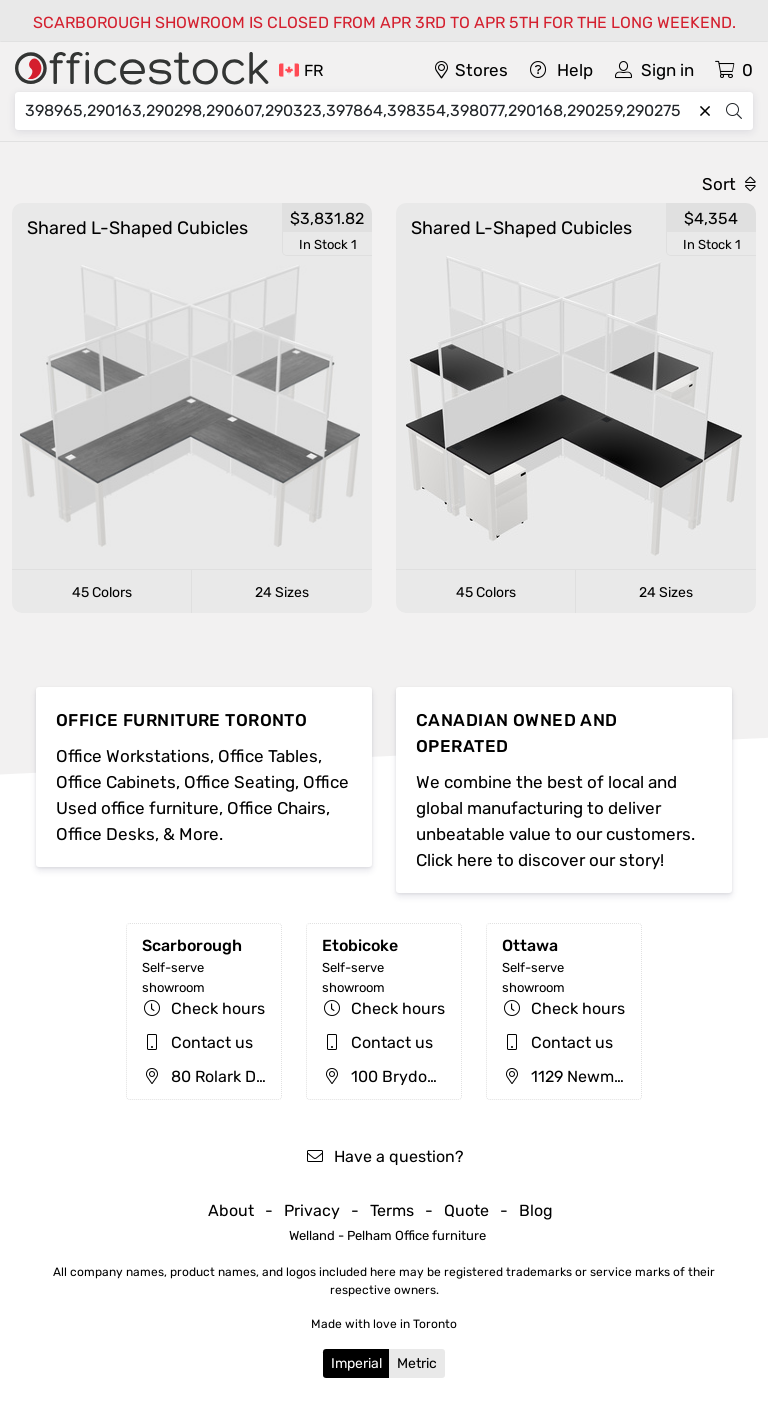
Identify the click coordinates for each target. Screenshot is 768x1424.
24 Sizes (282, 592)
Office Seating (239, 782)
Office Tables (268, 756)
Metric (417, 1363)
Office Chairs (276, 808)
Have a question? (384, 1156)
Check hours (218, 1008)
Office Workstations (133, 756)
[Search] (358, 111)
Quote (466, 1210)
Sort (729, 184)
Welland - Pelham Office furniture (387, 1235)
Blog (536, 1210)
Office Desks (105, 834)
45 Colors (102, 592)
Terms (392, 1210)
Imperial (356, 1363)
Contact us (212, 1042)
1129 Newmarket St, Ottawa (618, 1076)
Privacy (312, 1210)
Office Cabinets (116, 782)
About (231, 1210)
